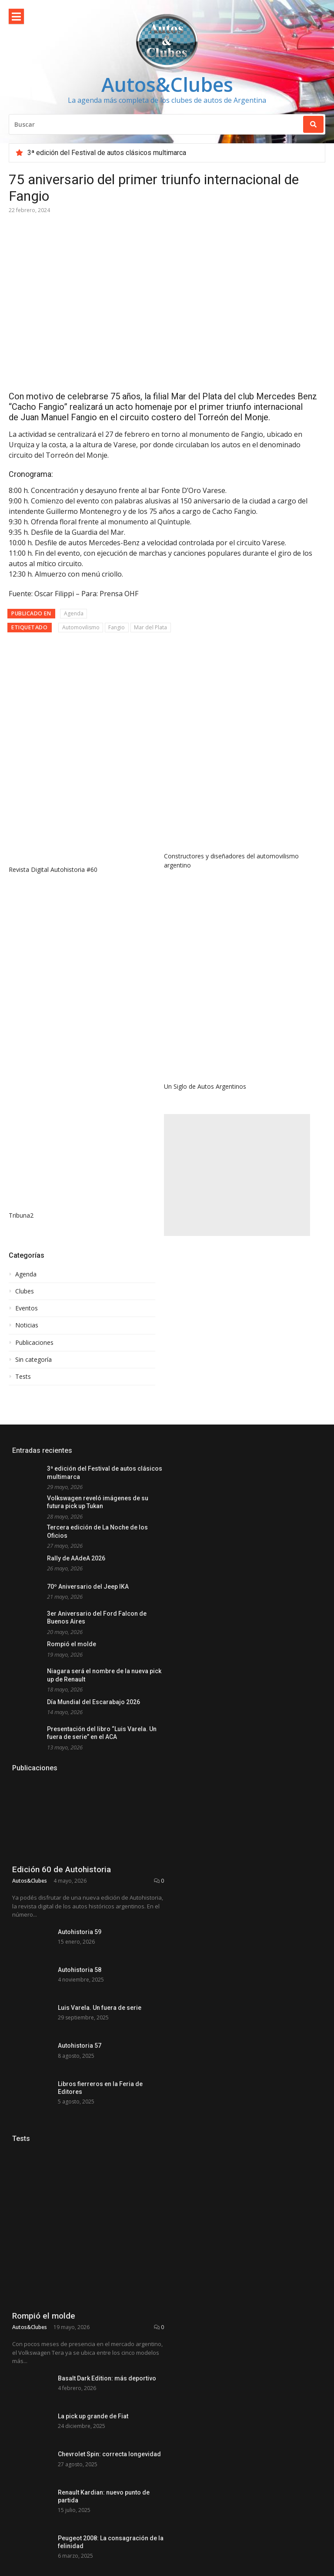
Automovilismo (81, 476)
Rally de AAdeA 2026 (76, 1315)
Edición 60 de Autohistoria (61, 1703)
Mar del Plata (150, 476)
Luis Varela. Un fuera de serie (99, 1866)
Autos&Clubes (167, 84)
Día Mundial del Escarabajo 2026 (93, 1458)
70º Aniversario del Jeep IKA (88, 1343)
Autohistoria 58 (79, 1815)
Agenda (74, 462)
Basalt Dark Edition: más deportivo (107, 2266)
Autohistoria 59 (79, 1765)
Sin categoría (33, 1117)
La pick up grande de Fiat (93, 2316)
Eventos (26, 1066)
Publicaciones (34, 1100)
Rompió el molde (71, 1401)
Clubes (24, 1048)
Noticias (26, 1083)
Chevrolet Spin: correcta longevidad (109, 2367)
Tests (23, 1134)
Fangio (116, 476)
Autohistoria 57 (79, 1916)
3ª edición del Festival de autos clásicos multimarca (106, 153)
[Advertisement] (237, 932)
